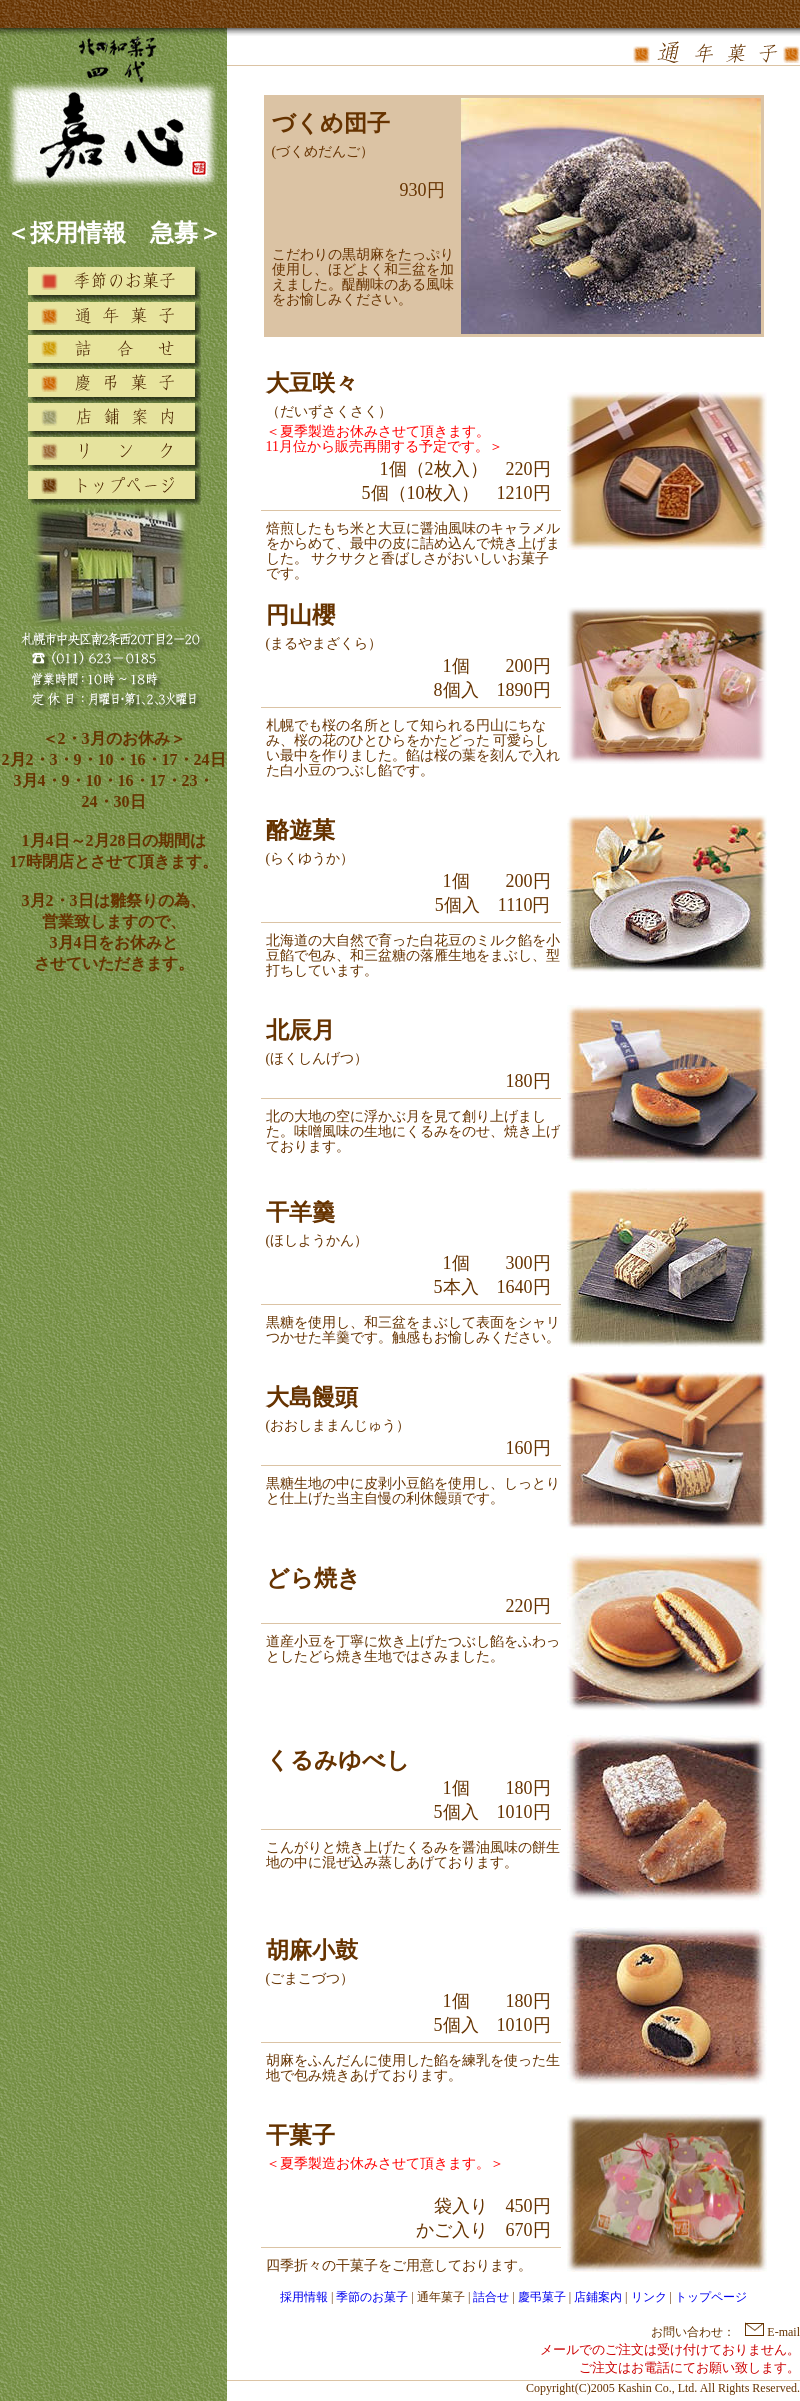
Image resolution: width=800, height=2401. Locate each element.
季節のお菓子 (372, 2297)
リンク (649, 2297)
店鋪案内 (598, 2297)
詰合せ (491, 2297)
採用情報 (304, 2297)
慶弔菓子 (542, 2297)
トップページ (711, 2297)
